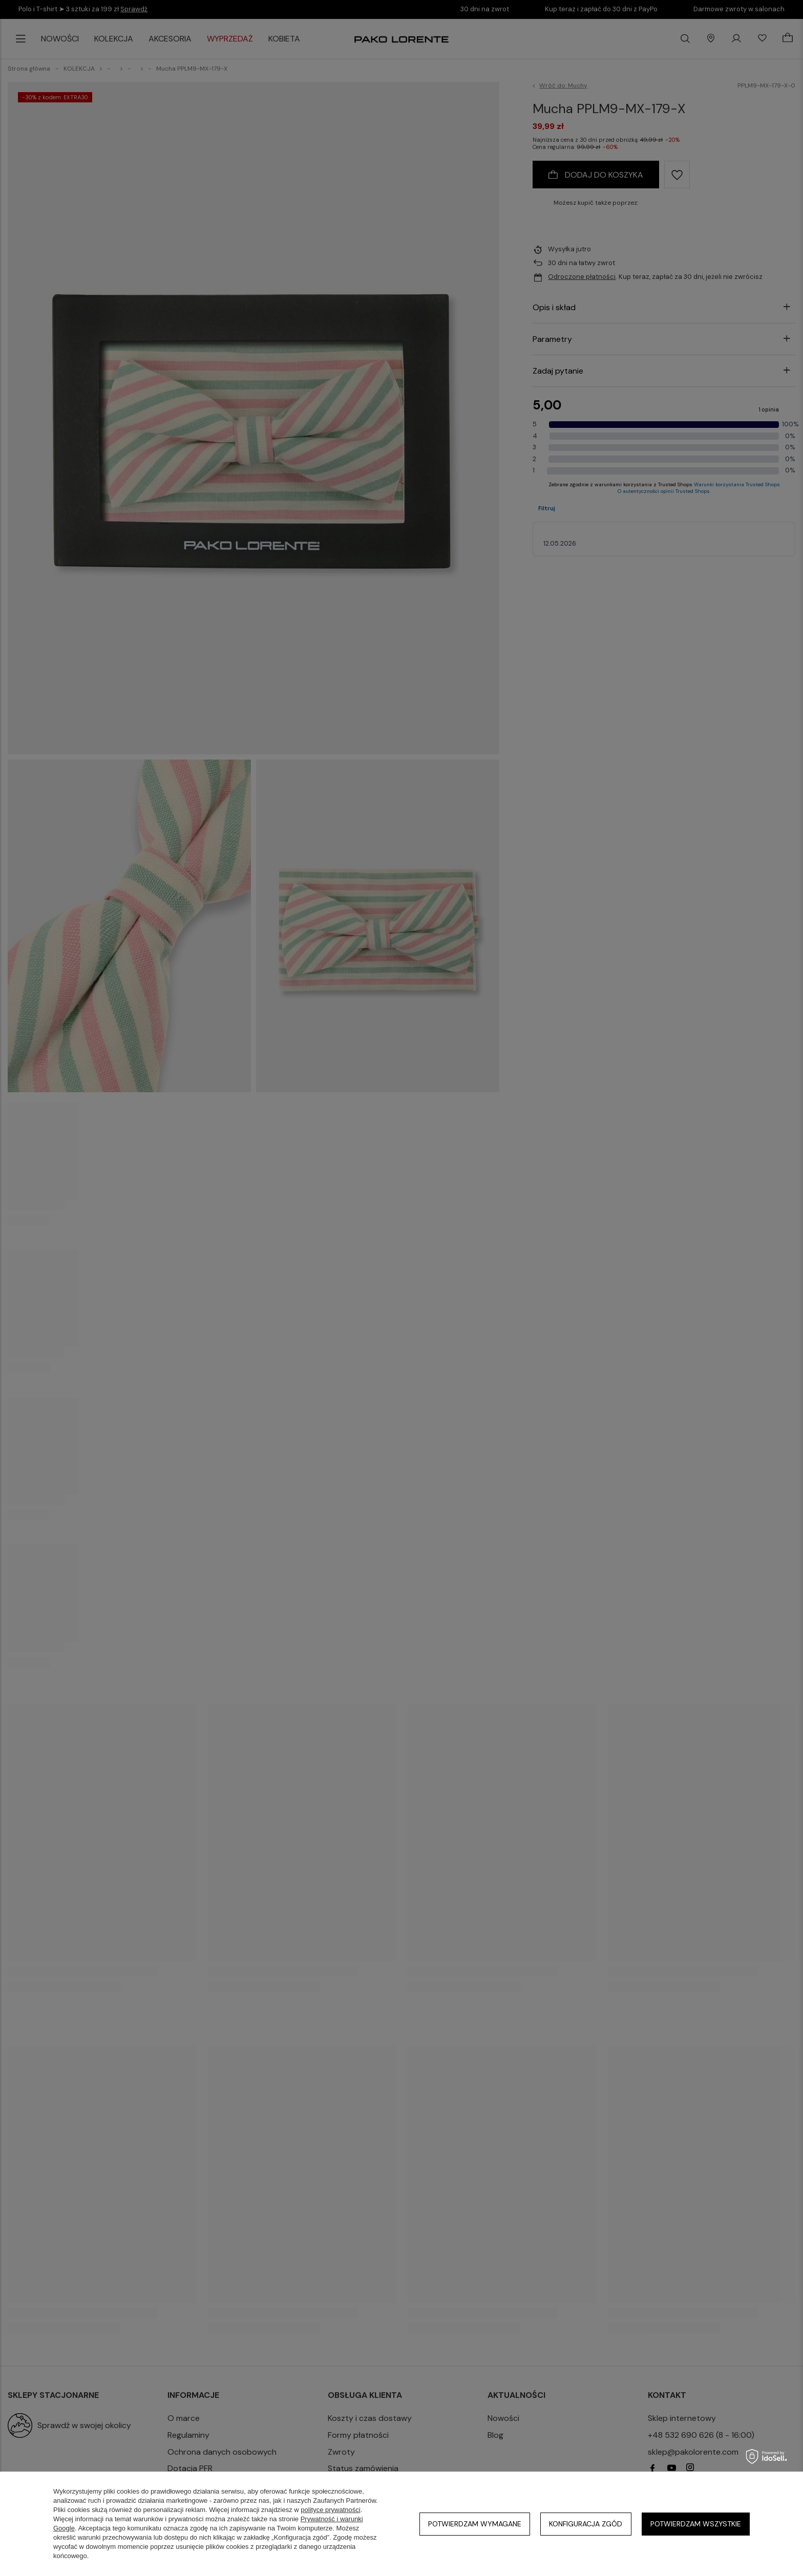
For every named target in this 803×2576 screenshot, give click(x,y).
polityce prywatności (330, 2510)
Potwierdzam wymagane (474, 2523)
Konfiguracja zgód (585, 2523)
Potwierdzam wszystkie (695, 2523)
